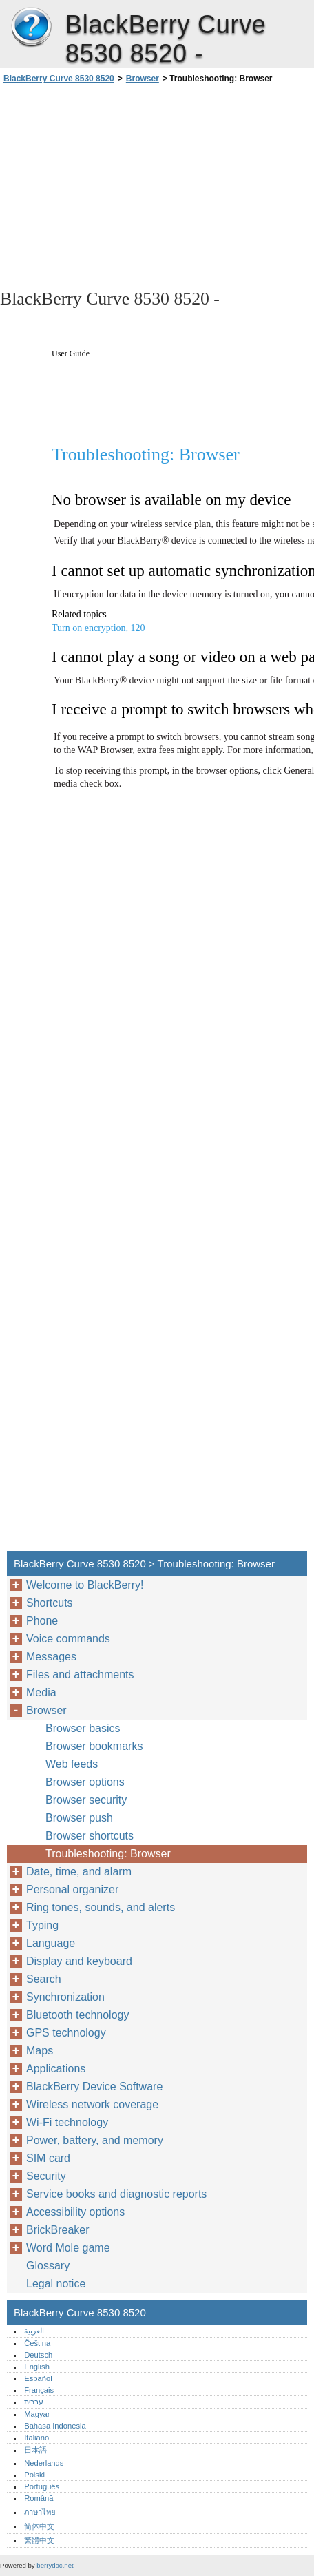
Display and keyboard (79, 1961)
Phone (42, 1621)
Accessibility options (75, 2212)
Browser (142, 78)
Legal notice (55, 2283)
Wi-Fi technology (67, 2122)
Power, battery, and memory (94, 2140)
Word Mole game (68, 2248)
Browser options (85, 1782)
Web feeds (71, 1764)
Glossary (48, 2265)
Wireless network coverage (92, 2104)
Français (39, 2390)
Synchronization (65, 1997)
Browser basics (82, 1728)
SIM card (48, 2158)
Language (50, 1943)
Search (43, 1979)
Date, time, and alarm (79, 1871)
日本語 (35, 2450)
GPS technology (66, 2033)
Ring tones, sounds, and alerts (100, 1907)
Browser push (79, 1818)
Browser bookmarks (94, 1746)
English (37, 2366)
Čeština (37, 2343)
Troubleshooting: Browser (108, 1853)
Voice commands (68, 1639)
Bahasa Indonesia (55, 2426)
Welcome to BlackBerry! (84, 1585)
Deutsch (38, 2355)
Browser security (86, 1800)
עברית (33, 2402)
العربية (34, 2331)
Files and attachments (80, 1674)
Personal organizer (72, 1889)
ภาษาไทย (40, 2512)
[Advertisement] (157, 185)
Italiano (36, 2437)
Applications (55, 2068)
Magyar (37, 2414)
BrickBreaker (58, 2230)
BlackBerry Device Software (94, 2086)
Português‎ (41, 2486)
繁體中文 (39, 2540)
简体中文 (39, 2526)
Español (38, 2378)
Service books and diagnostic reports (116, 2194)
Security (46, 2176)
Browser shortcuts (89, 1836)
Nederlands (43, 2463)
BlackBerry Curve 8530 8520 (31, 27)
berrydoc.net (54, 2565)
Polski (34, 2475)
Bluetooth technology (77, 2015)
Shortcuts (49, 1603)
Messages (51, 1656)
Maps (39, 2051)
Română (38, 2498)
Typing (42, 1925)
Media (41, 1692)
